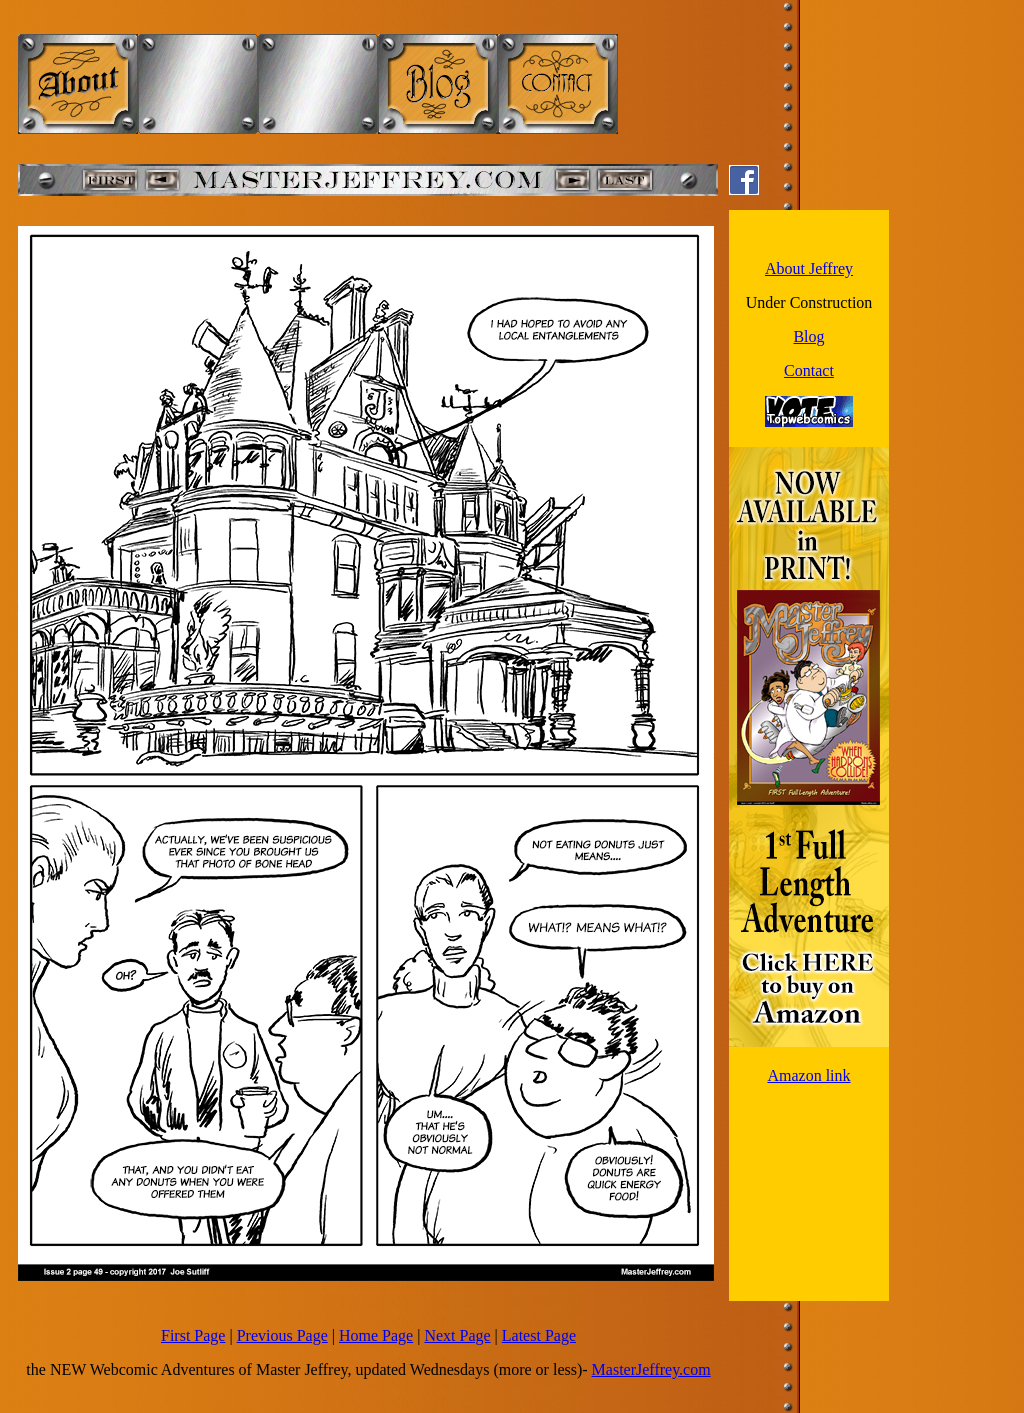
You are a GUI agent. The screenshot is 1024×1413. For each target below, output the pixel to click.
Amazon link (808, 1075)
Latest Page (539, 1335)
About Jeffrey (809, 268)
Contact (809, 370)
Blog (808, 336)
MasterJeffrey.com (651, 1369)
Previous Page (282, 1335)
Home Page (376, 1335)
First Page (193, 1335)
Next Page (457, 1335)
